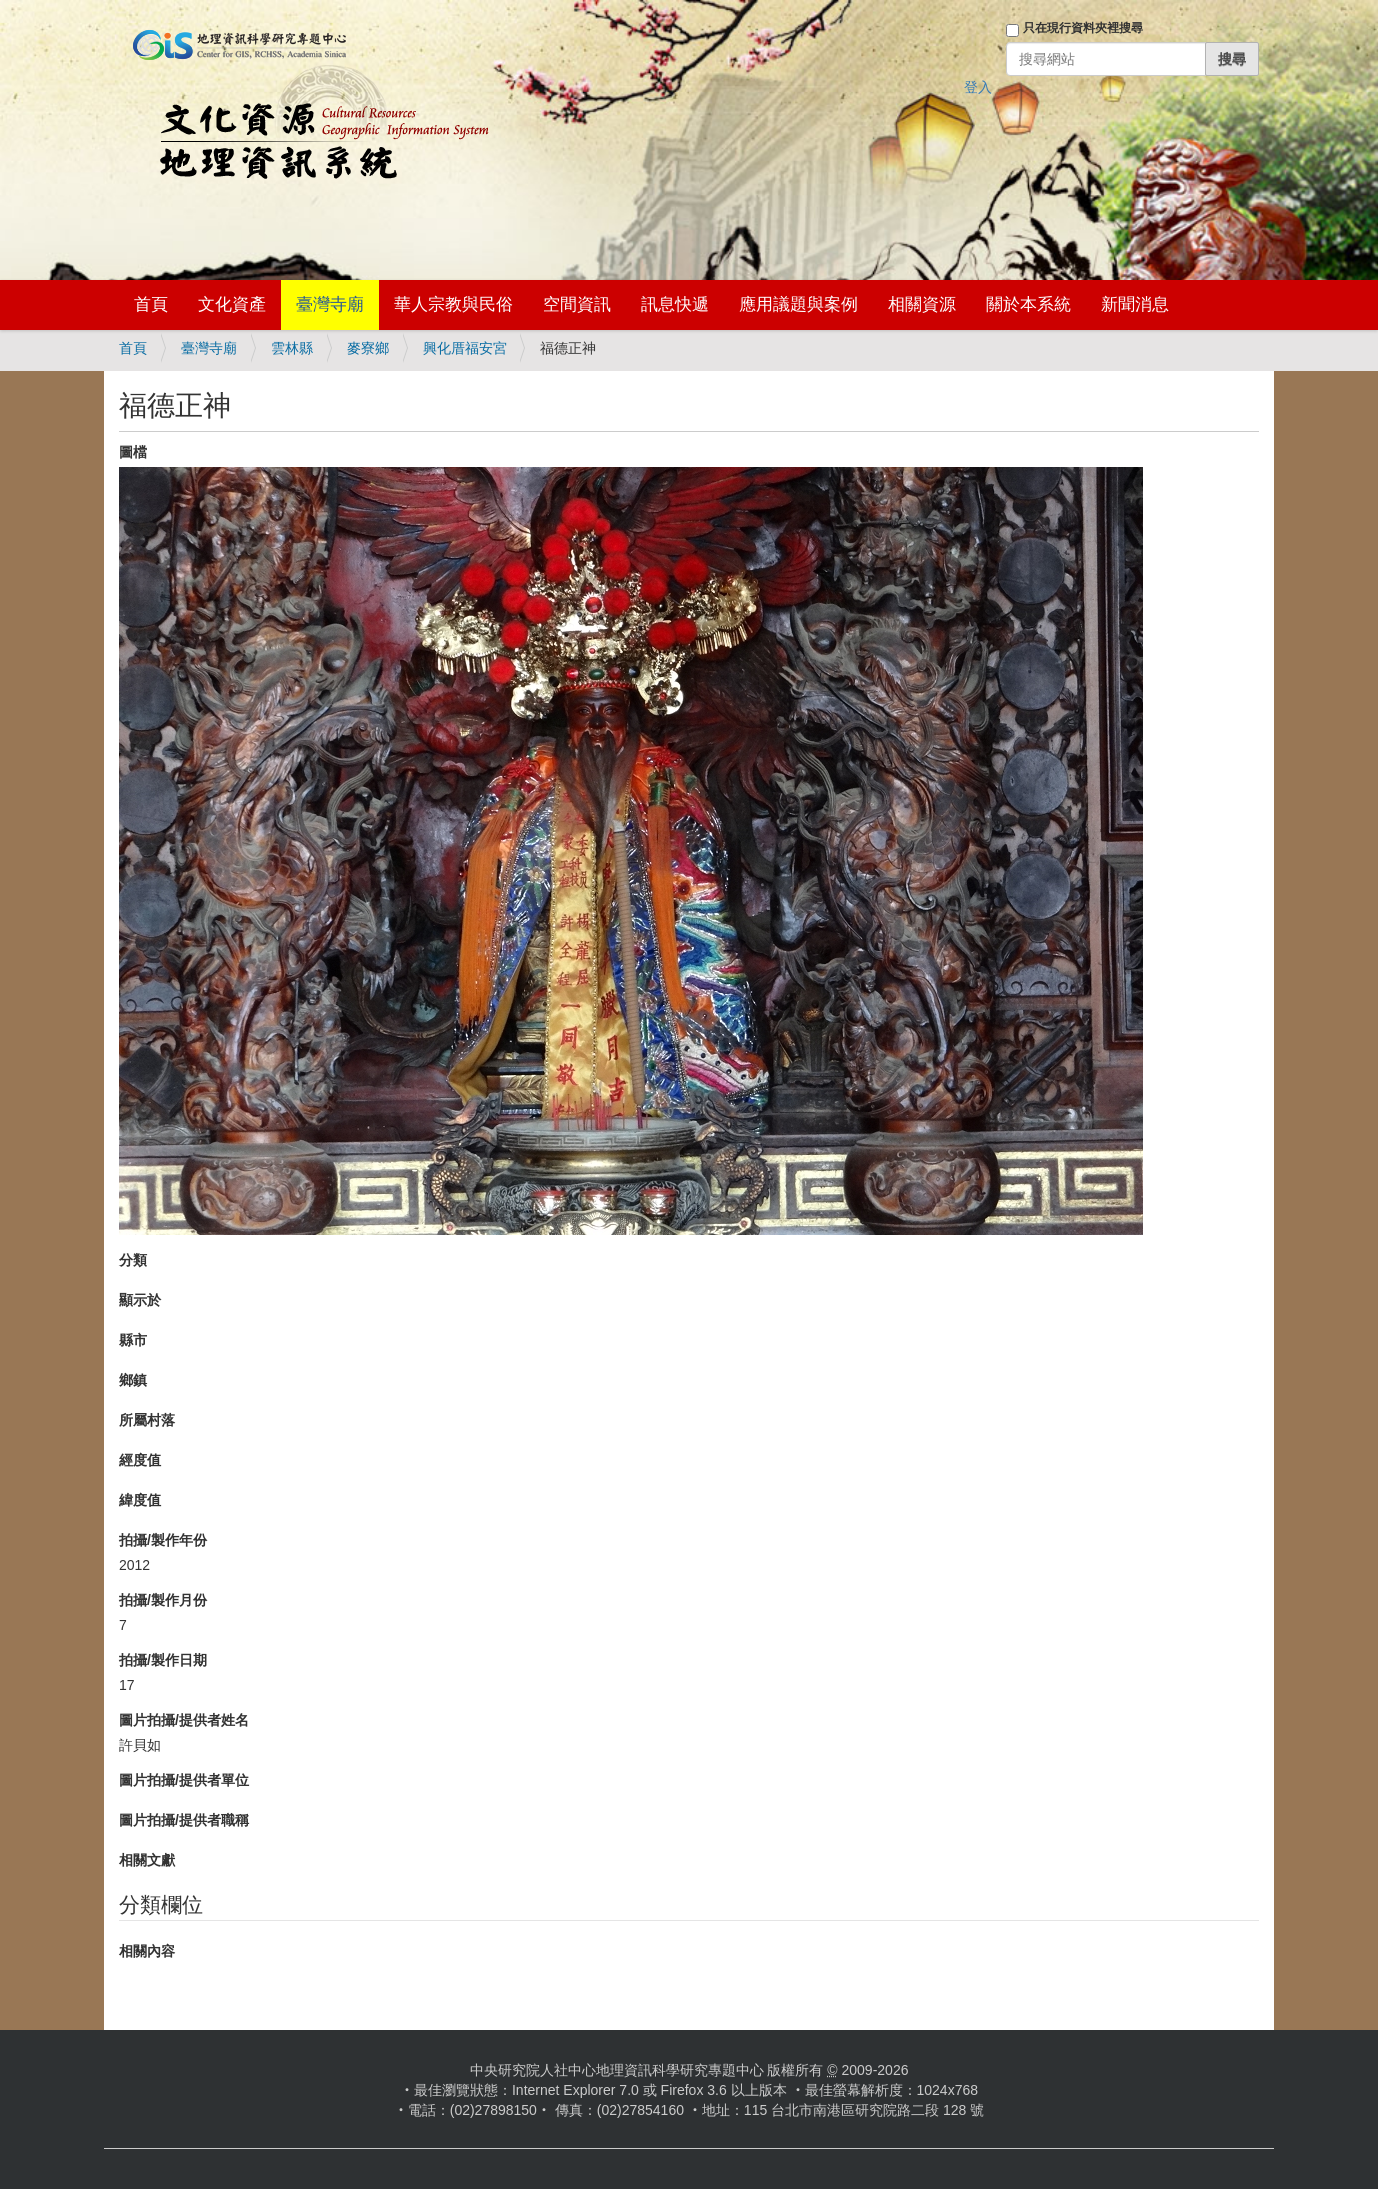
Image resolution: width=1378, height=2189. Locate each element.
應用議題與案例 (798, 304)
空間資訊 (577, 304)
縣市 (133, 1340)
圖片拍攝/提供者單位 (184, 1780)
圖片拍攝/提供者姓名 (184, 1720)
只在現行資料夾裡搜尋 (1083, 28)
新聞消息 (1135, 304)
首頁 (151, 304)
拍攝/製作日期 (163, 1660)
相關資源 (922, 304)
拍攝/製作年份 (163, 1540)
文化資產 (232, 304)
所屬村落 (147, 1420)
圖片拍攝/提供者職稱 (184, 1820)
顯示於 (140, 1300)
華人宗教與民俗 (453, 304)
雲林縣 (292, 348)
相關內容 (147, 1951)
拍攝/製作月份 (163, 1600)
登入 (978, 87)
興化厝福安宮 (465, 348)
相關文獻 (147, 1860)
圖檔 (133, 452)
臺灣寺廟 (330, 304)
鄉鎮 (133, 1380)
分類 (133, 1260)
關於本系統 (1028, 304)
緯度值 (140, 1500)
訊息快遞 (675, 304)
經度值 (140, 1460)
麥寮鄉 (368, 348)
